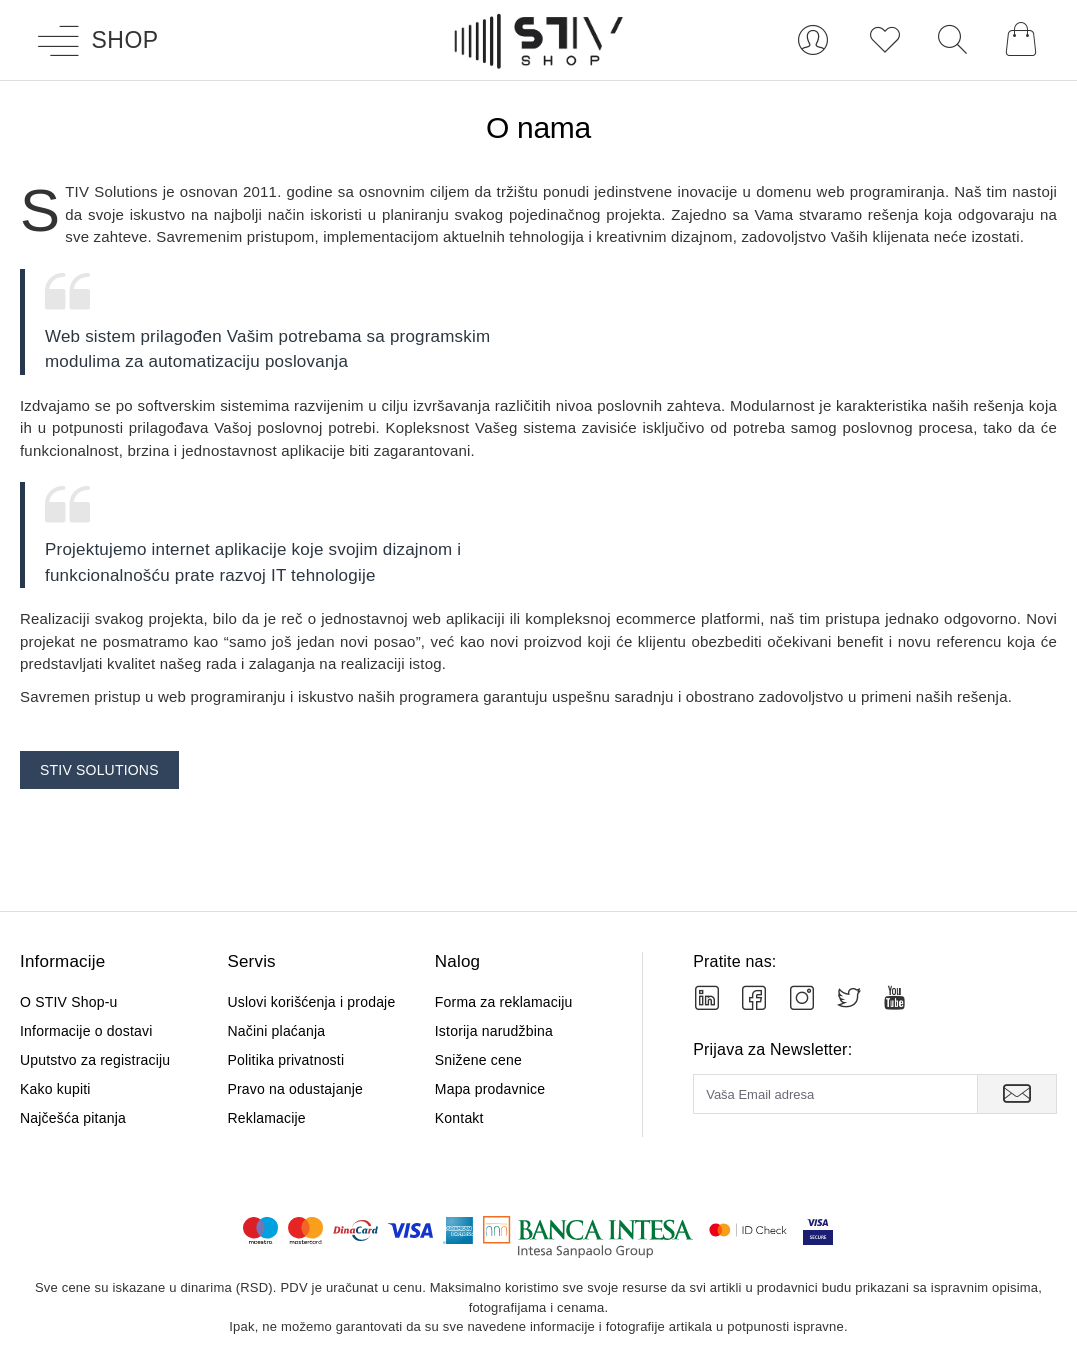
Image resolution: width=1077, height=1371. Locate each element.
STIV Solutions (99, 770)
